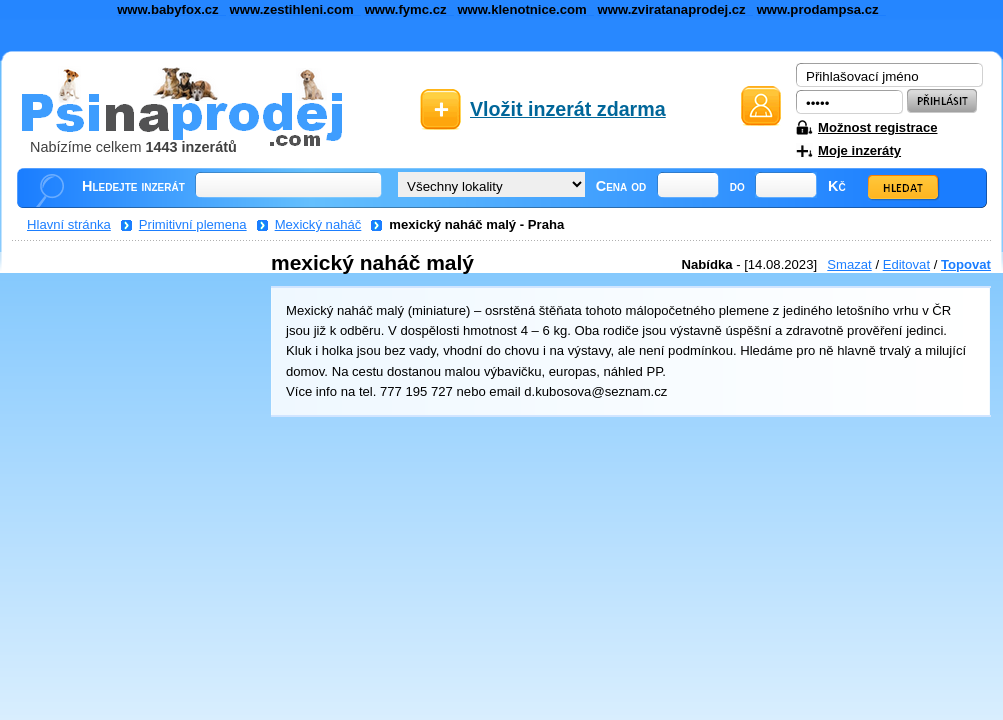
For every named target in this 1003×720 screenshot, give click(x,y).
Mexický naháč (318, 224)
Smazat (849, 264)
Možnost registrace (877, 127)
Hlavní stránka (69, 224)
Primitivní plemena (193, 224)
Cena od (621, 186)
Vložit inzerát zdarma (568, 109)
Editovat (906, 264)
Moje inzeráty (859, 150)
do (737, 186)
